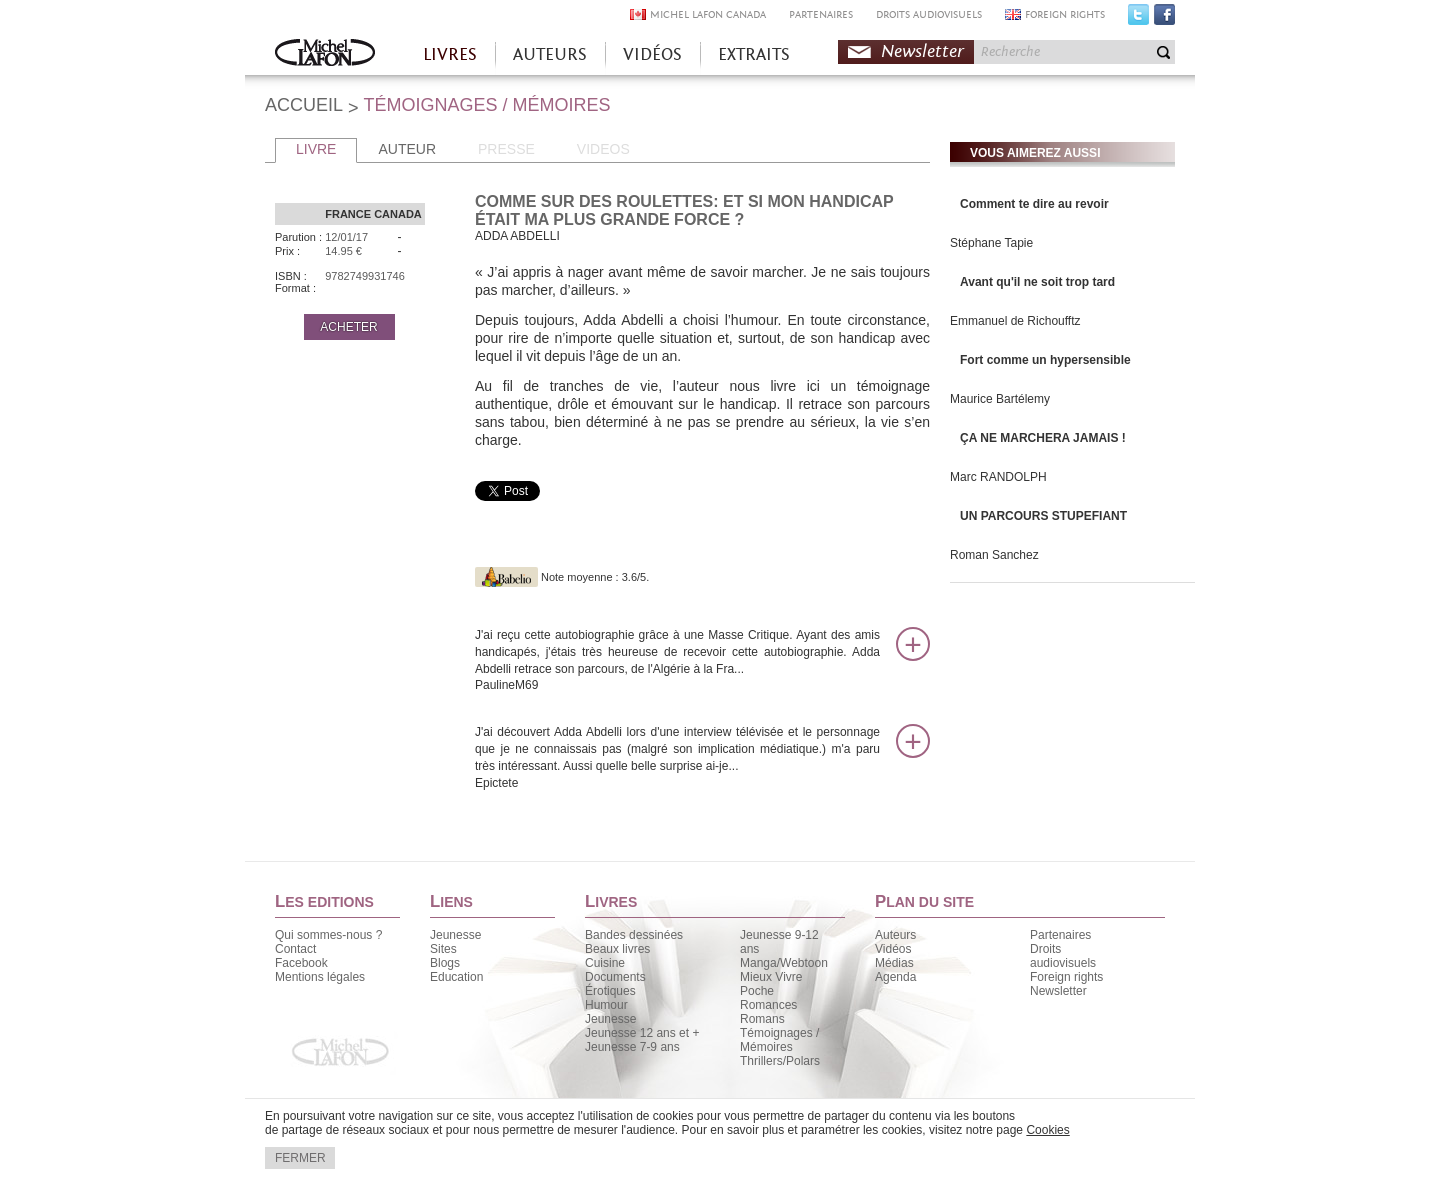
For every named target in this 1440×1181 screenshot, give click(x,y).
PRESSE (506, 149)
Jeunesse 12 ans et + (642, 1033)
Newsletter (922, 51)
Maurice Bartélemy (1000, 399)
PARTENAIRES (821, 14)
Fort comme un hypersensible (1045, 360)
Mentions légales (320, 977)
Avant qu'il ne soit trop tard (1037, 282)
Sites (443, 949)
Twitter (1138, 19)
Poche (757, 991)
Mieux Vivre (771, 977)
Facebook (1164, 19)
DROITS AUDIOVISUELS (929, 14)
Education (456, 977)
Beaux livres (617, 949)
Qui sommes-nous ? (328, 935)
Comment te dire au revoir (1034, 204)
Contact (295, 949)
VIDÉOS (652, 54)
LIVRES (450, 54)
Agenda (895, 977)
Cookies (1047, 1130)
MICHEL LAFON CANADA (708, 14)
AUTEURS (550, 54)
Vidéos (893, 949)
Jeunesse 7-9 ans (632, 1047)
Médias (894, 963)
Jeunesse (455, 935)
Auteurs (895, 935)
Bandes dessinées (634, 935)
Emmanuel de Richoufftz (1015, 321)
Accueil (325, 54)
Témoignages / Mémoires (779, 1040)
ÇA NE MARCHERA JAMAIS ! (1043, 438)
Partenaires (1060, 935)
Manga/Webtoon (784, 963)
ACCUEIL (304, 105)
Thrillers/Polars (780, 1061)
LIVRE (316, 149)
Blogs (445, 963)
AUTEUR (407, 149)
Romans (762, 1019)
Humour (606, 1005)
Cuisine (605, 963)
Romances (768, 1005)
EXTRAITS (754, 54)
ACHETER (348, 327)
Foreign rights (1066, 977)
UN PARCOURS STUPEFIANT (1043, 516)
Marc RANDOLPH (998, 477)
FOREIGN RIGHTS (1065, 14)
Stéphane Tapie (991, 243)
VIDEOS (603, 149)
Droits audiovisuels (1063, 956)
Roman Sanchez (994, 555)
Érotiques (610, 991)
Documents (615, 977)
